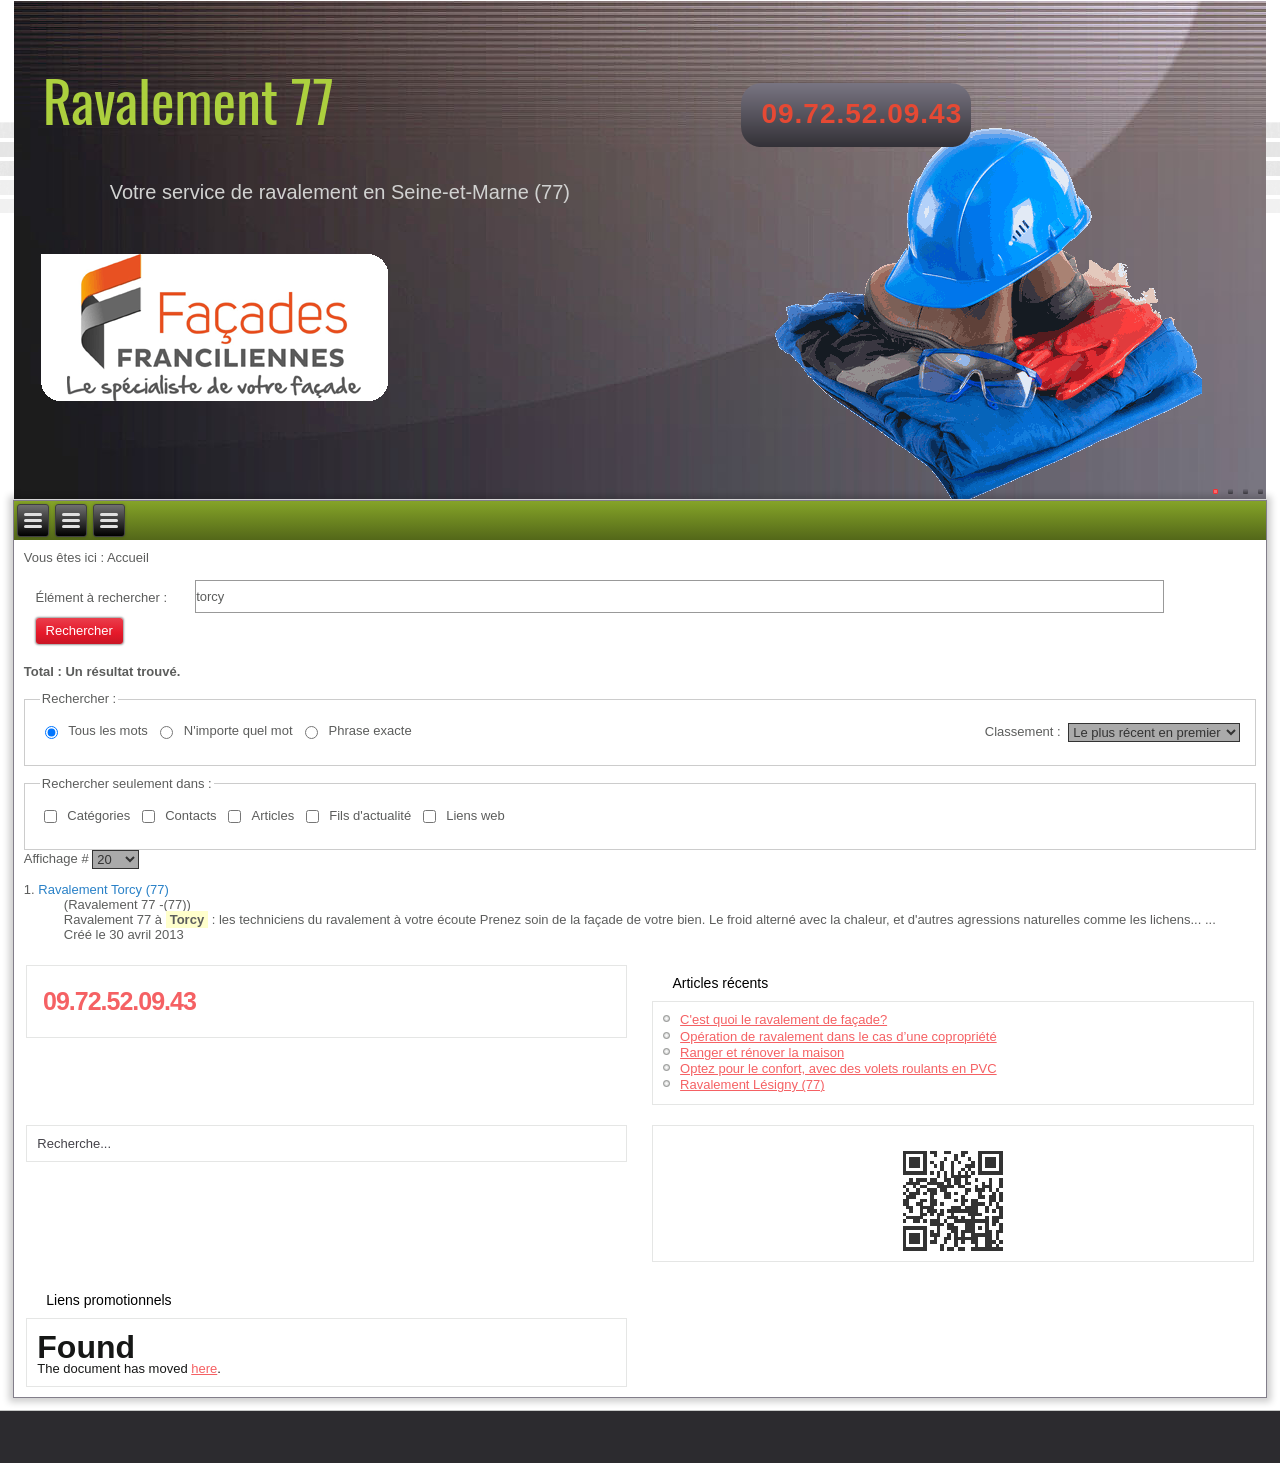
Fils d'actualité (370, 815)
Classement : (1023, 731)
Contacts (190, 815)
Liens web (475, 815)
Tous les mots (107, 730)
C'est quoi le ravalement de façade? (783, 1019)
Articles (273, 815)
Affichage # (58, 858)
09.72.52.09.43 (861, 113)
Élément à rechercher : (102, 597)
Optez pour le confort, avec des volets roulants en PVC (838, 1068)
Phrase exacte (370, 730)
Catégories (98, 815)
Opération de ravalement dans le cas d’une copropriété (838, 1036)
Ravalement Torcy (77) (103, 889)
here (204, 1368)
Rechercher (79, 630)
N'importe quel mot (238, 730)
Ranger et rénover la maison (762, 1052)
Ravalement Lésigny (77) (752, 1084)
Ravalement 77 (188, 99)
